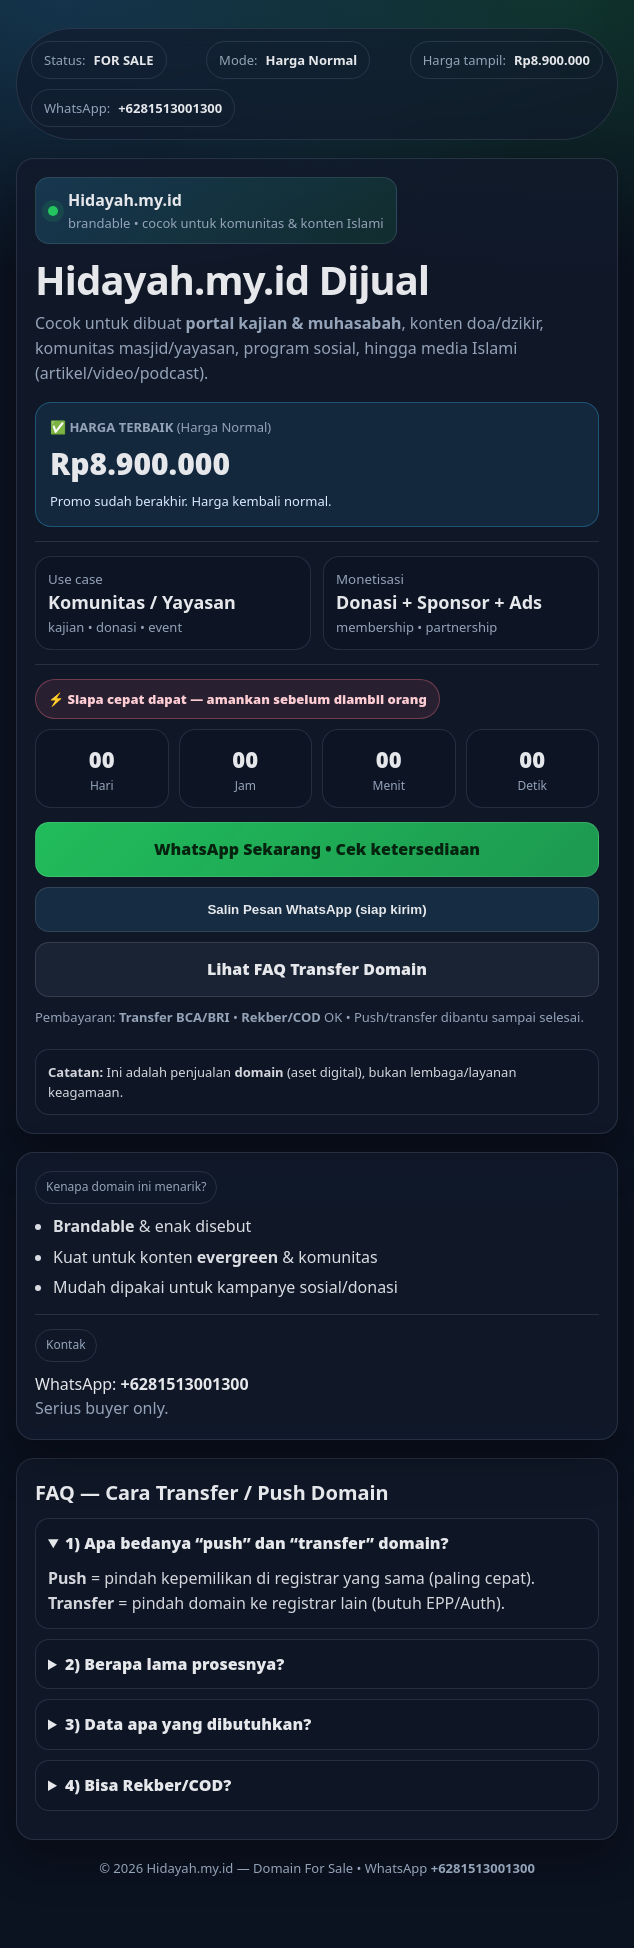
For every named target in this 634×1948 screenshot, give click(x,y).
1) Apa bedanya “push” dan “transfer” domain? (257, 1543)
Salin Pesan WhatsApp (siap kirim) (316, 909)
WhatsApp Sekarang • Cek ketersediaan (317, 849)
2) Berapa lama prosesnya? (174, 1664)
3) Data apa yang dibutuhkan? (188, 1724)
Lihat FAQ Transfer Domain (317, 969)
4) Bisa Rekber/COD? (148, 1785)
